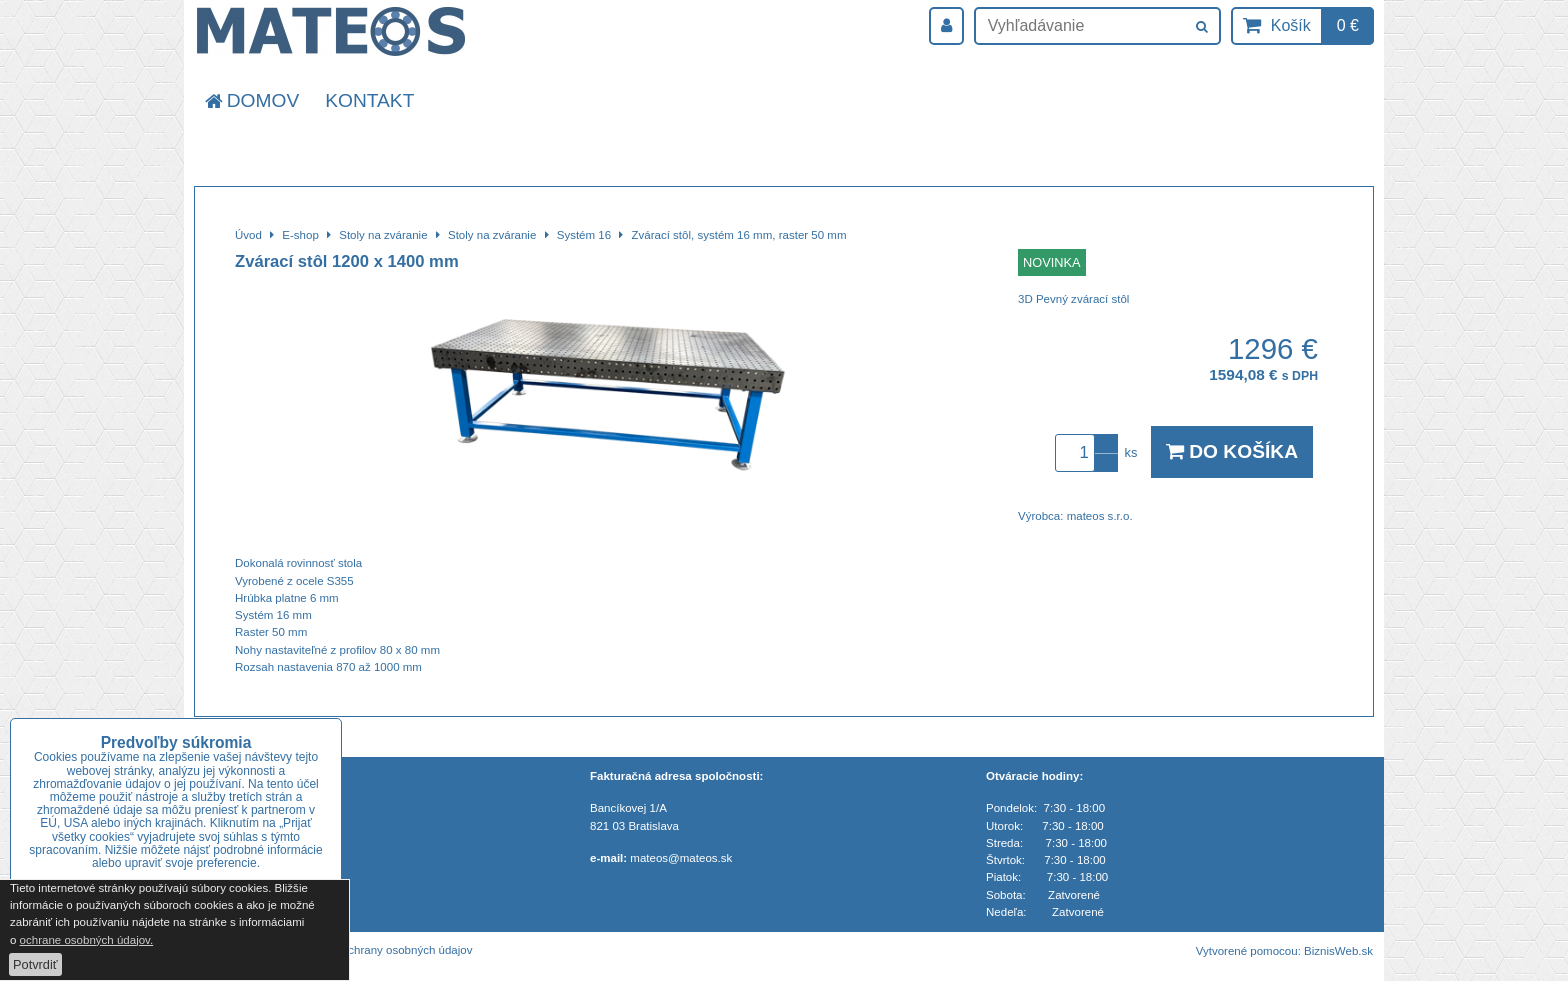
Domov (250, 100)
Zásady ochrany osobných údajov (387, 950)
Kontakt (369, 100)
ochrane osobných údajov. (87, 940)
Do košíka (1232, 451)
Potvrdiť (35, 964)
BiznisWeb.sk (1338, 951)
